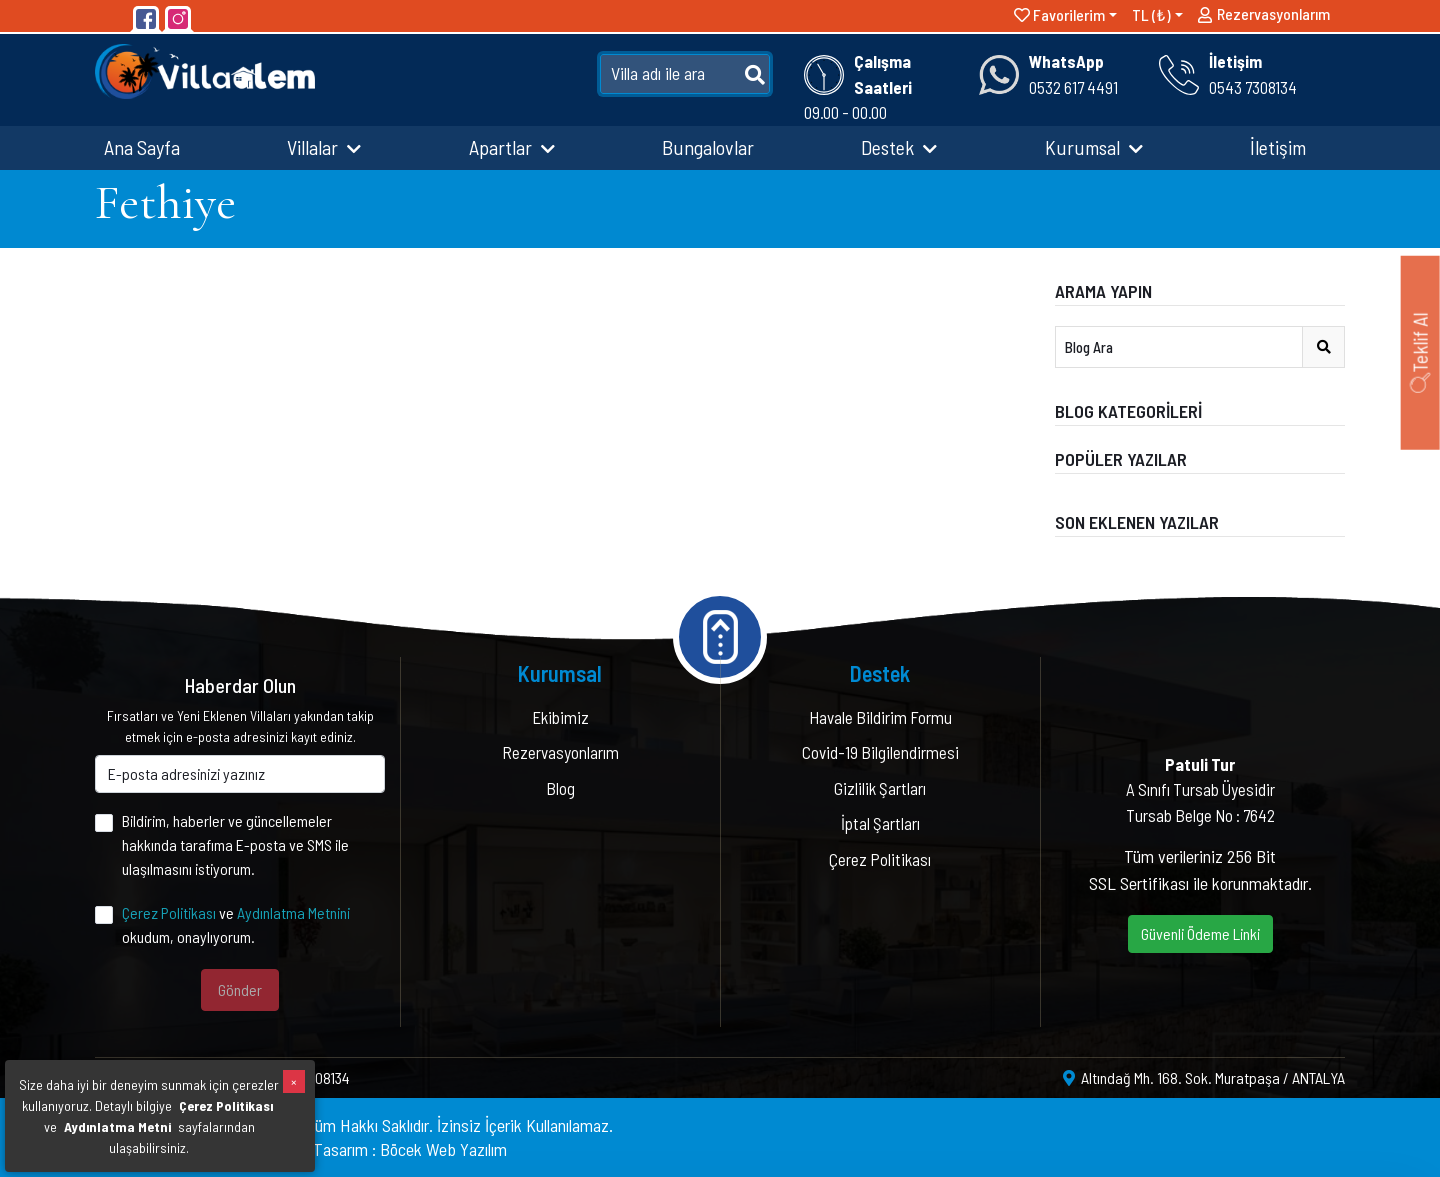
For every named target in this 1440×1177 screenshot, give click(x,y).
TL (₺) (1151, 14)
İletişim (1278, 147)
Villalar (324, 147)
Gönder (240, 989)
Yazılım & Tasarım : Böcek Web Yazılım (377, 1149)
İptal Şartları (880, 823)
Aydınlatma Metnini (293, 912)
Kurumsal (1094, 147)
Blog (560, 788)
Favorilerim (1059, 14)
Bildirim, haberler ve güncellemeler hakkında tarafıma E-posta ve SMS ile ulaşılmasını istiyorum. (235, 844)
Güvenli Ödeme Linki (1200, 933)
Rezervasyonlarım (1264, 18)
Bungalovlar (708, 147)
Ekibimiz (560, 717)
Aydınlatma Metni (117, 1126)
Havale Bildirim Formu (880, 717)
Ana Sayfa (142, 147)
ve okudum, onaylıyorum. (236, 924)
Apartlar (512, 147)
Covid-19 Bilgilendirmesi (880, 752)
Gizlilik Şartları (880, 788)
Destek (899, 147)
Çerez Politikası (169, 912)
